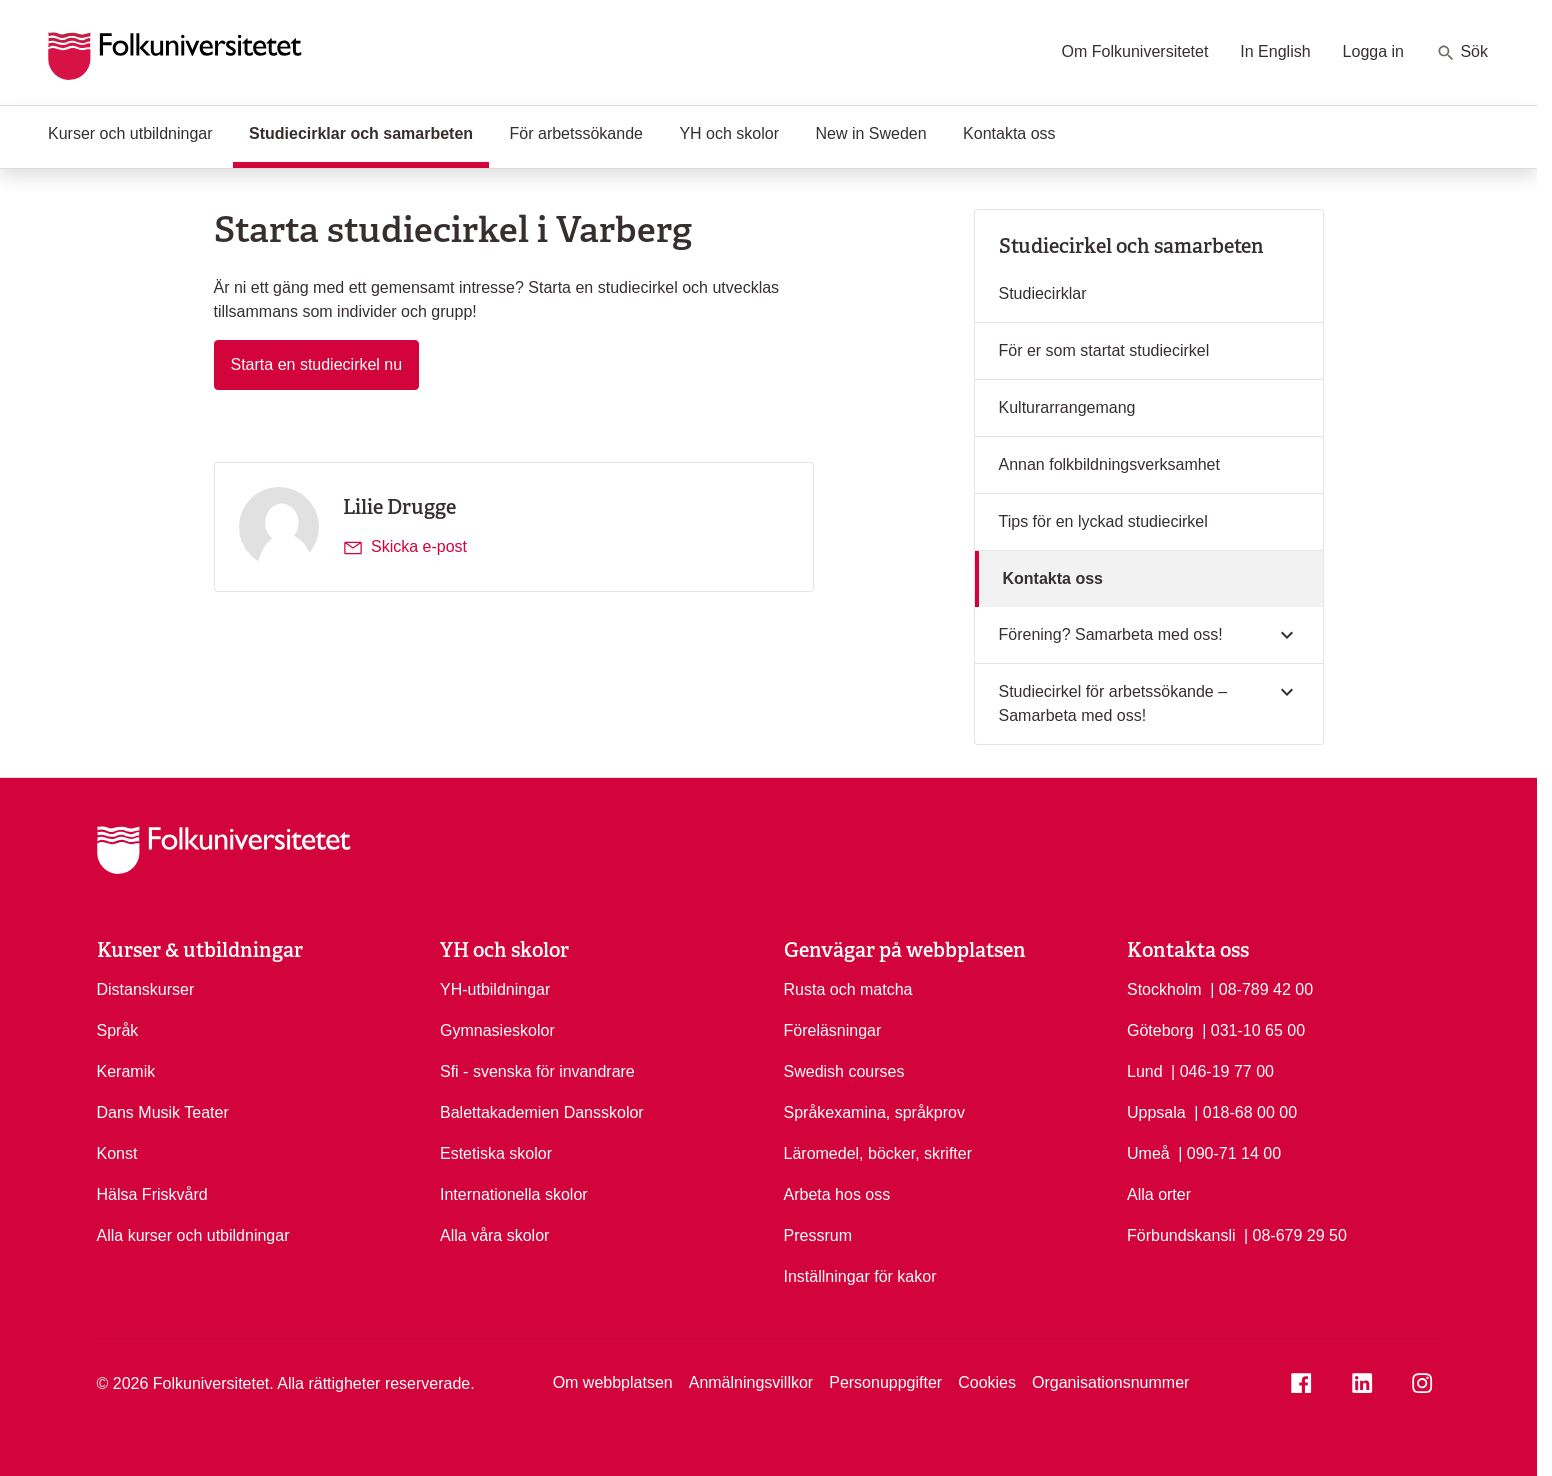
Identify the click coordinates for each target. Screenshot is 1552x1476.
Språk (118, 1030)
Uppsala (1156, 1112)
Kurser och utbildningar (130, 133)
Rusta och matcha (848, 989)
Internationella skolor (514, 1194)
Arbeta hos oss (837, 1194)
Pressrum (818, 1235)
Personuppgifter (885, 1382)
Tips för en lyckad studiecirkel (1103, 521)
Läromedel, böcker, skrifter (878, 1153)
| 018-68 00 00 (1245, 1111)
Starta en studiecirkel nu (325, 363)
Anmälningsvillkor (751, 1382)
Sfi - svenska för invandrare (537, 1071)
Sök (1462, 53)
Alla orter (1159, 1194)
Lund (1145, 1071)
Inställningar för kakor (860, 1276)
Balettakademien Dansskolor (542, 1112)
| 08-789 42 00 (1261, 988)
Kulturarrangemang (1067, 407)
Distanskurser (146, 989)
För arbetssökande (576, 133)
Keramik (126, 1071)
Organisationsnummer (1110, 1382)
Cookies (987, 1382)
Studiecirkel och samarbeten (1131, 246)
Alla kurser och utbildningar (193, 1235)
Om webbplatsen (613, 1382)
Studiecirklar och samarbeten (369, 132)
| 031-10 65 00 (1253, 1029)
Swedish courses (844, 1071)
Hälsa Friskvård (152, 1194)
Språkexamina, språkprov (874, 1112)
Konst (117, 1153)
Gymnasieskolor (497, 1030)
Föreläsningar (833, 1030)
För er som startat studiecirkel (1104, 350)
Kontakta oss (1009, 133)
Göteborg (1160, 1030)
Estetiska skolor (496, 1153)
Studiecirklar (1043, 293)
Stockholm (1164, 989)
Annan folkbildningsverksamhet (1109, 464)
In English (1275, 51)
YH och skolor (729, 133)
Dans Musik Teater (163, 1112)
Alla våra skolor (494, 1235)
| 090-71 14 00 (1229, 1152)
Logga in (1373, 51)
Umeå (1148, 1153)
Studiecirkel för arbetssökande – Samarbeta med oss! (1113, 703)
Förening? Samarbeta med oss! (1111, 634)
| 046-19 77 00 (1222, 1070)
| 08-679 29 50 (1295, 1234)
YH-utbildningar (495, 989)
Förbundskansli (1181, 1235)
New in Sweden (870, 133)
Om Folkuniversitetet (1135, 51)
